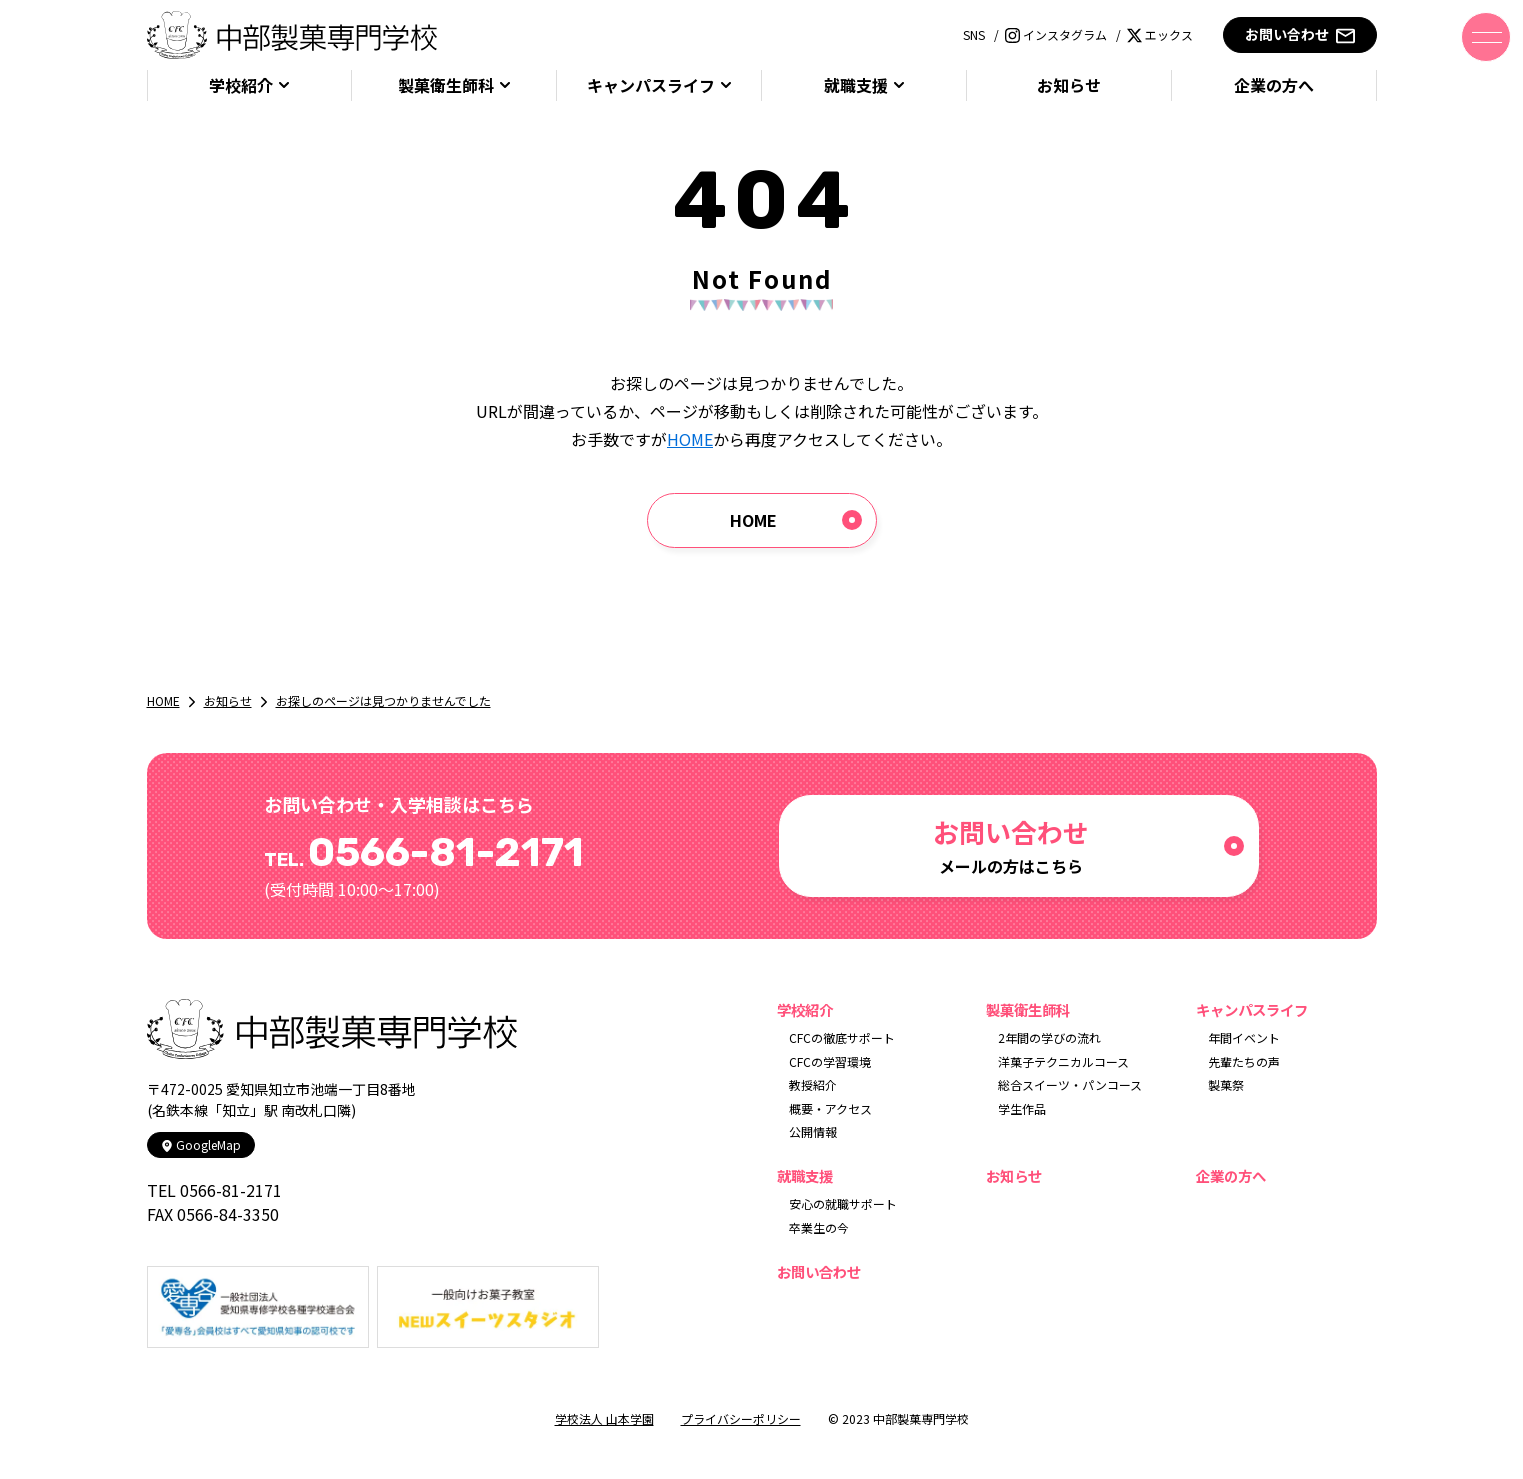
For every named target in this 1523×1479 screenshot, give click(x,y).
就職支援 (856, 85)
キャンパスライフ (651, 85)
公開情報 (813, 1131)
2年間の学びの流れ (1049, 1037)
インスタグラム (1056, 34)
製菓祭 (1226, 1084)
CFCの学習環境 (830, 1061)
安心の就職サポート (843, 1203)
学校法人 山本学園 (604, 1418)
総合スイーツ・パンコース (1070, 1084)
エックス (1160, 34)
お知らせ (1069, 85)
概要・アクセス (830, 1108)
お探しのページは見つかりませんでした (383, 700)
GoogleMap (201, 1144)
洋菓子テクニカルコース (1063, 1061)
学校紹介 (241, 85)
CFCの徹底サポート (842, 1037)
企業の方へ (1274, 85)
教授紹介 (813, 1084)
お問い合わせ (1299, 34)
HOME (690, 439)
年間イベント (1244, 1037)
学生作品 (1022, 1108)
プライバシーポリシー (741, 1418)
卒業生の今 (819, 1227)
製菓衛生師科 (446, 85)
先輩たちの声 (1244, 1061)
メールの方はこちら (1011, 845)
